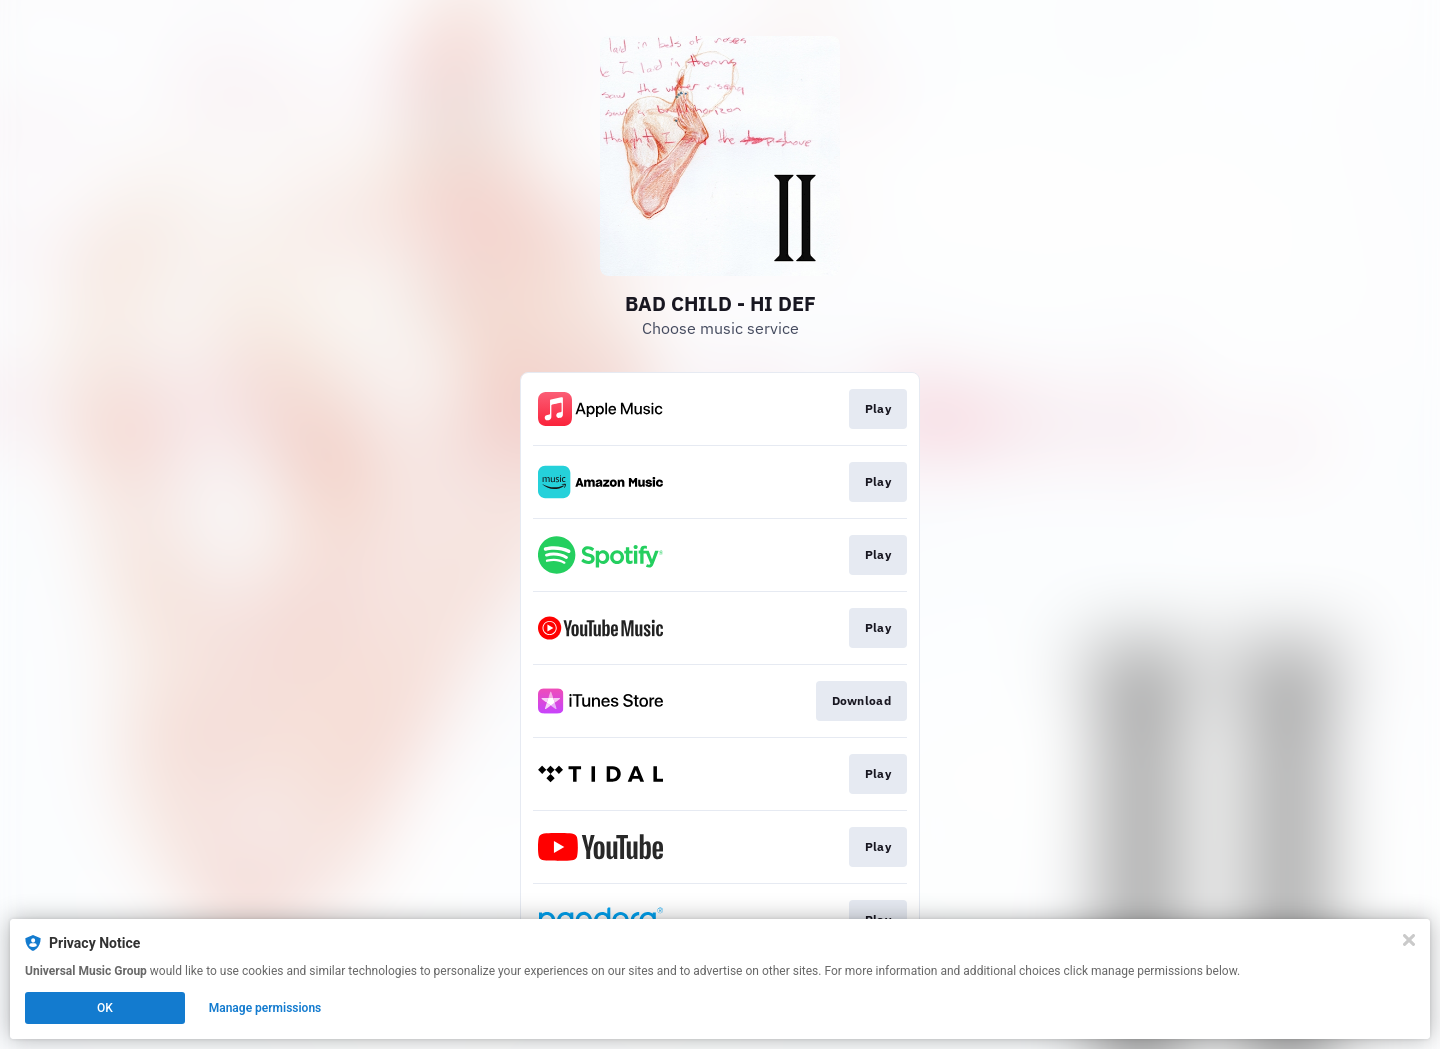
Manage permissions (265, 1008)
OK (105, 1008)
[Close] (1409, 940)
